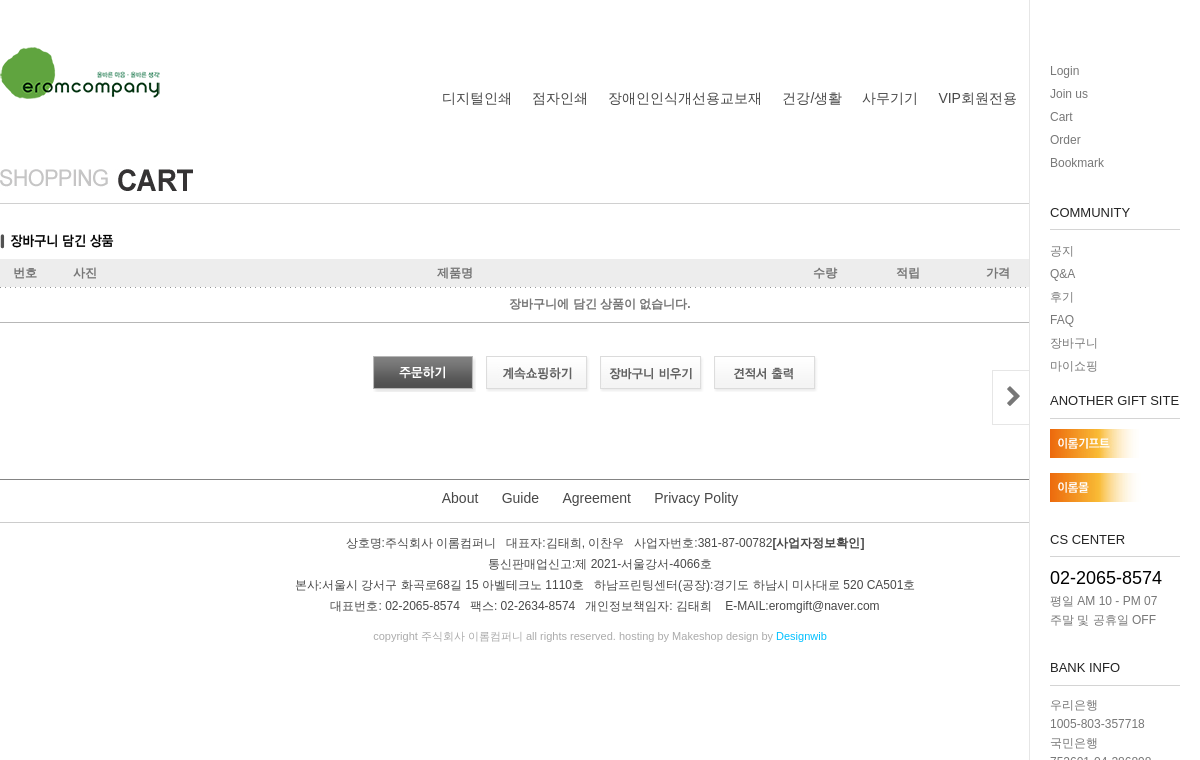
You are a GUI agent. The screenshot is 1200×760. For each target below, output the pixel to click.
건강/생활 (812, 98)
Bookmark (1077, 163)
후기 (1062, 297)
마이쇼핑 (1074, 366)
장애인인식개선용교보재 (685, 98)
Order (1065, 140)
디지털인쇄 (477, 98)
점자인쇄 (560, 98)
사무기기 (890, 98)
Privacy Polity (696, 498)
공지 (1062, 251)
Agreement (596, 498)
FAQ (1062, 320)
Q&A (1062, 274)
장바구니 (1074, 343)
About (460, 498)
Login (1064, 71)
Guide (520, 498)
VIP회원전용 (977, 98)
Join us (1069, 94)
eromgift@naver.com (824, 607)
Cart (1061, 117)
